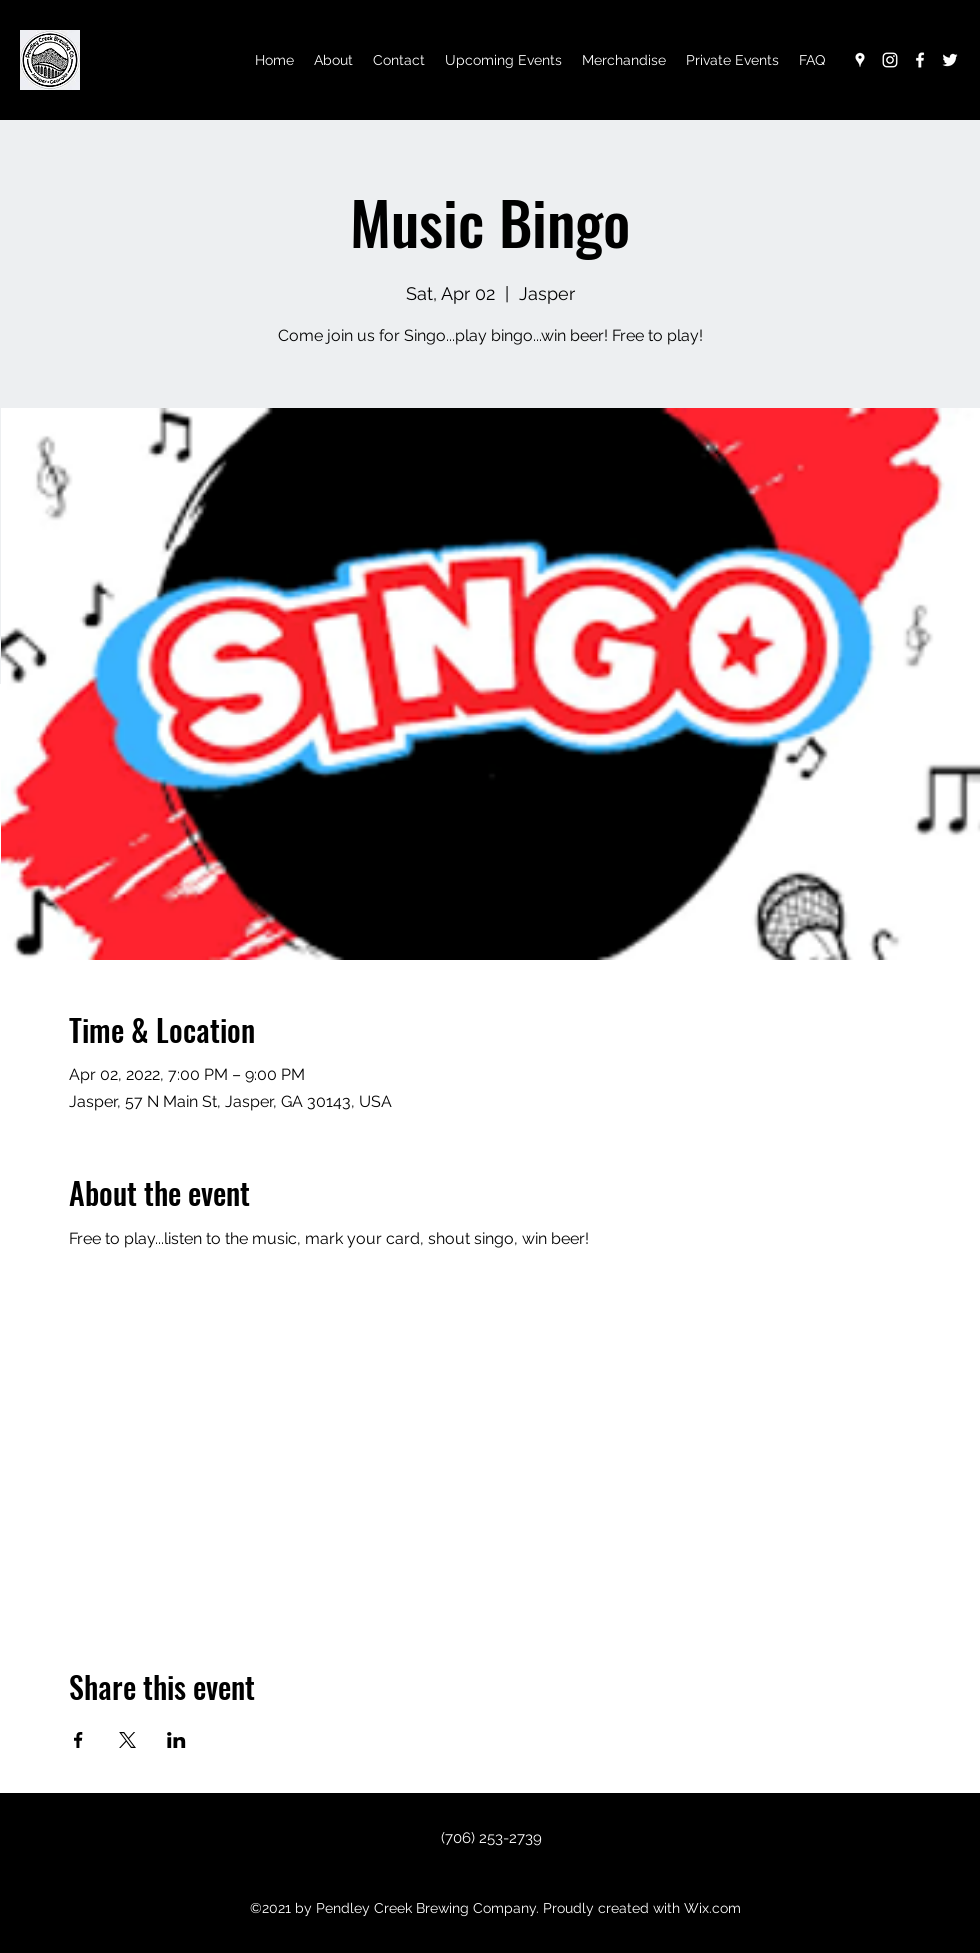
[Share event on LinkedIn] (176, 1740)
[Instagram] (890, 60)
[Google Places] (860, 60)
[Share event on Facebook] (78, 1740)
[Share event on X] (127, 1740)
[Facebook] (920, 60)
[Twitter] (950, 60)
